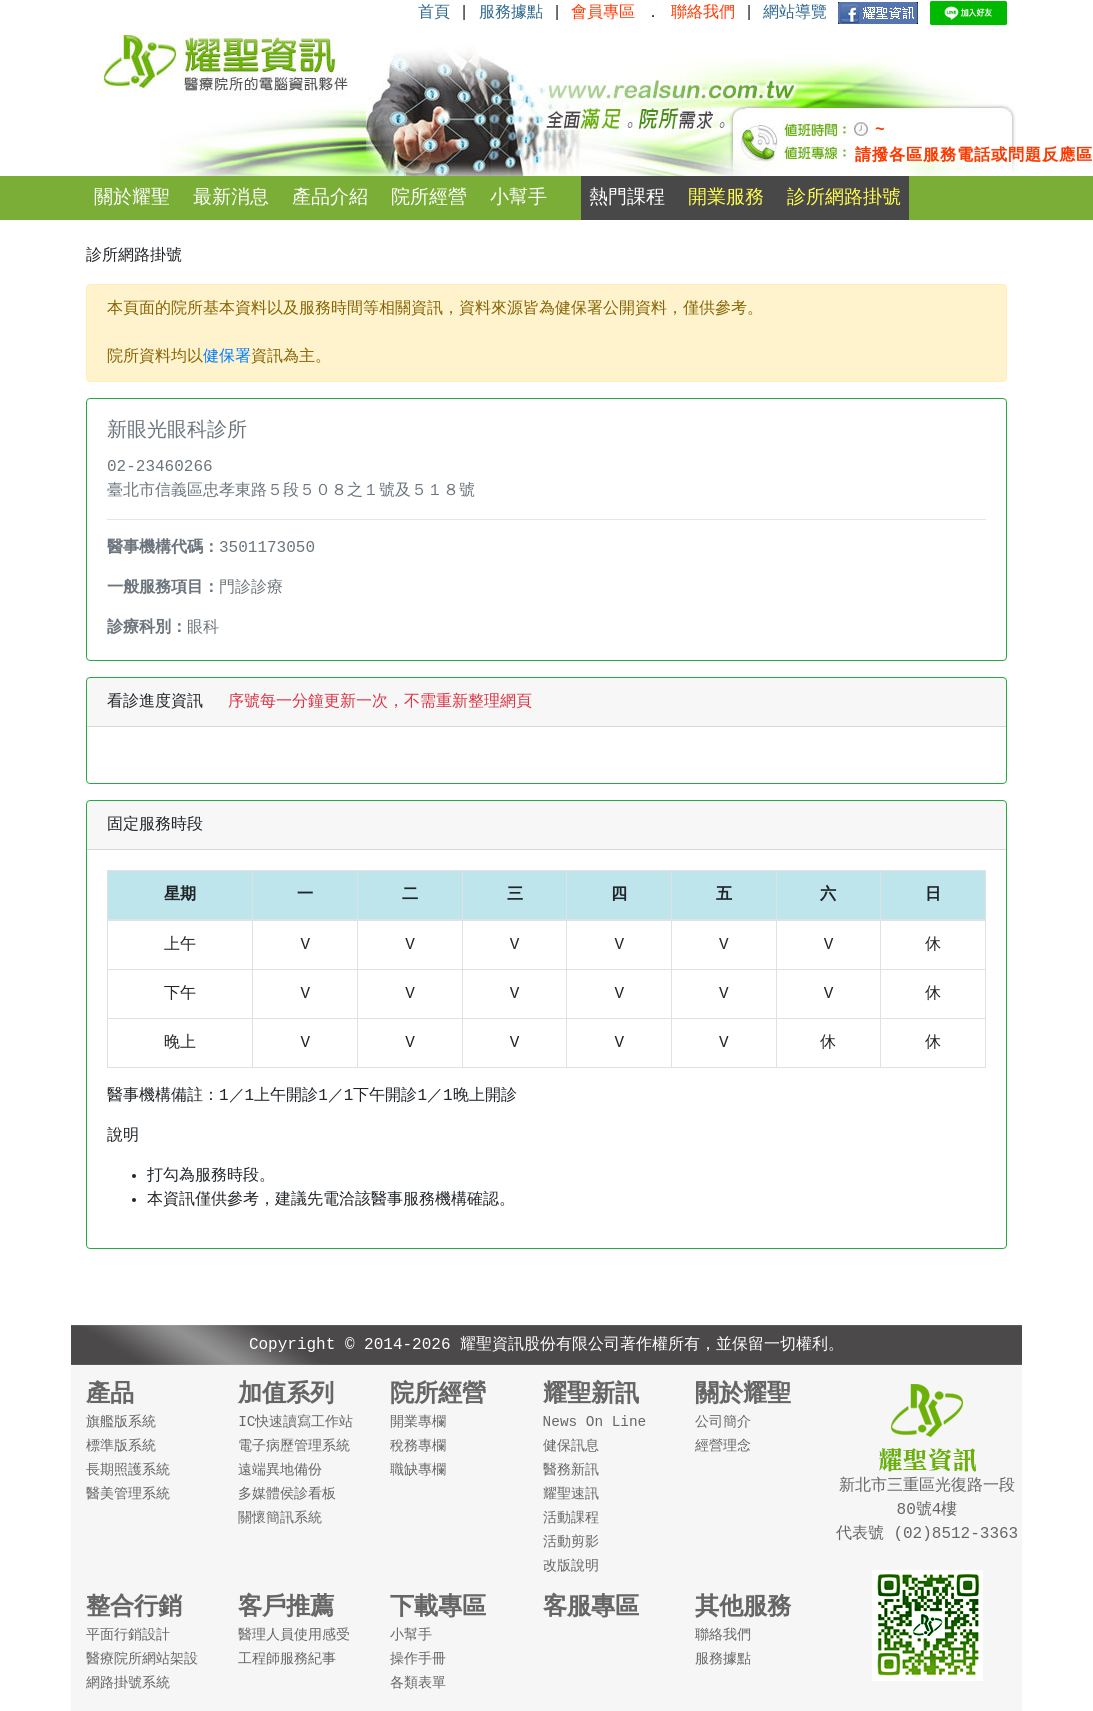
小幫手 (518, 198)
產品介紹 (330, 198)
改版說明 (571, 1566)
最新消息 (231, 198)
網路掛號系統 (128, 1683)
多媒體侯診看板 (287, 1494)
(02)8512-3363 (951, 1534)
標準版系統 (121, 1446)
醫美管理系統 (128, 1494)
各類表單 (418, 1683)
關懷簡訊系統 (280, 1518)
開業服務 (726, 198)
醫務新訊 (571, 1470)
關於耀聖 (132, 198)
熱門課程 (627, 198)
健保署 (227, 357)
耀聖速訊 (571, 1494)
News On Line (595, 1422)
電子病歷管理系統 (294, 1446)
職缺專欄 (418, 1470)
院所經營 (429, 198)
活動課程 (571, 1518)
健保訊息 (571, 1446)
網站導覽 (795, 13)
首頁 (434, 13)
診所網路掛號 (844, 198)
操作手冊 (418, 1659)
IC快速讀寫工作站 (295, 1422)
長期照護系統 (128, 1470)
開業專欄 (418, 1422)
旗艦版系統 (121, 1422)
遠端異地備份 (280, 1470)
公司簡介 (723, 1422)
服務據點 (511, 13)
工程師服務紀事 (287, 1659)
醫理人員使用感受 (294, 1635)
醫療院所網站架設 (142, 1659)
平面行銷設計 (128, 1635)
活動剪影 (571, 1542)
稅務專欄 (418, 1446)
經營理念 (723, 1446)
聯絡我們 (723, 1635)
